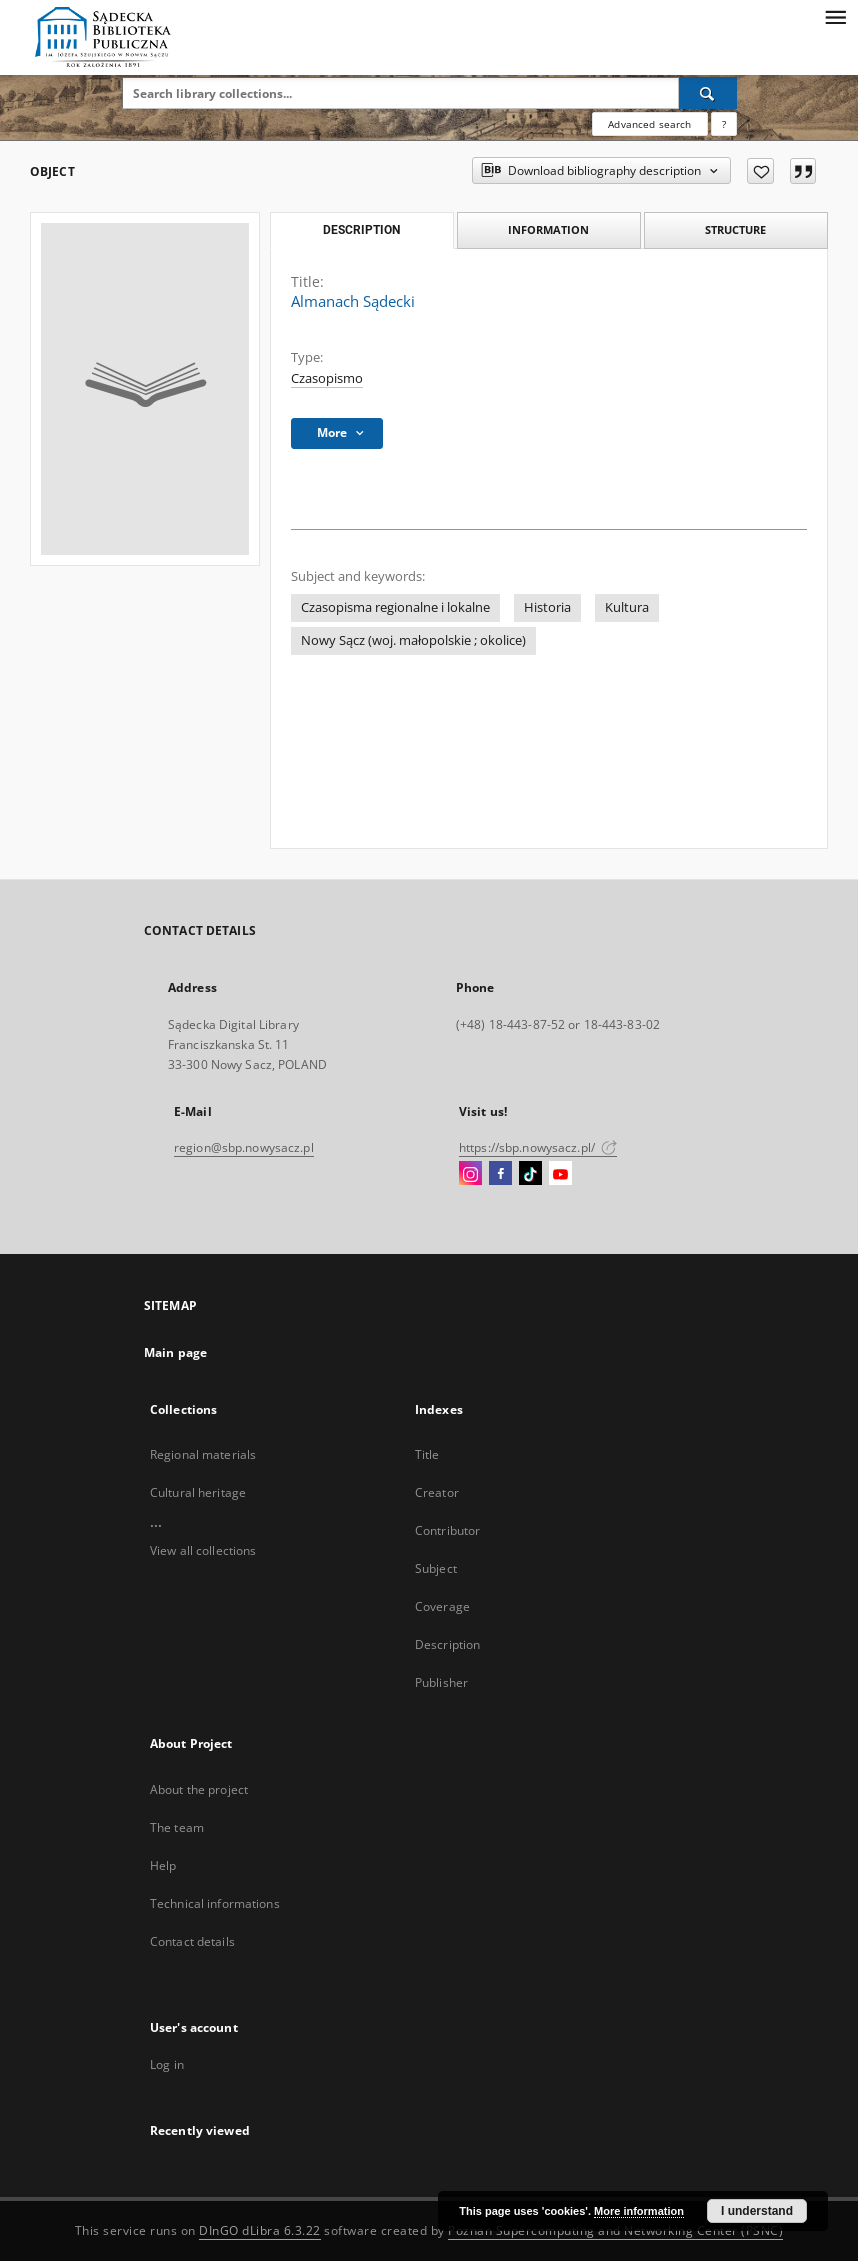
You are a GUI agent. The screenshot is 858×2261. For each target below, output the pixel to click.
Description (447, 1644)
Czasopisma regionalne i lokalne (395, 607)
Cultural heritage (198, 1492)
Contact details (192, 1941)
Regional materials (203, 1454)
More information (639, 2211)
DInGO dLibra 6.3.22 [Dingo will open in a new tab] (260, 2230)
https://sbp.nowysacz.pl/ (538, 1147)
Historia (547, 607)
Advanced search (649, 124)
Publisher (441, 1682)
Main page (175, 1352)
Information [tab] (548, 229)
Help (163, 1865)
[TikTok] (530, 1174)
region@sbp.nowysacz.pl (244, 1147)
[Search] (708, 93)
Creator (437, 1492)
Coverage (442, 1606)
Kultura (627, 607)
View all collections (203, 1550)
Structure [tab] (735, 229)
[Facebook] (500, 1174)
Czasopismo (327, 378)
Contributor (447, 1530)
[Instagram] (470, 1174)
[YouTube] (560, 1174)
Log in (167, 2064)
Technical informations (215, 1903)
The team (177, 1827)
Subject (436, 1568)
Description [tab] (361, 230)
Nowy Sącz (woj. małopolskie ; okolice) (413, 640)
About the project (199, 1789)
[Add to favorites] (760, 171)
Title (427, 1454)
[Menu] (835, 16)
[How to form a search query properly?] (724, 124)
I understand (757, 2211)
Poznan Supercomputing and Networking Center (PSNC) (615, 2230)
